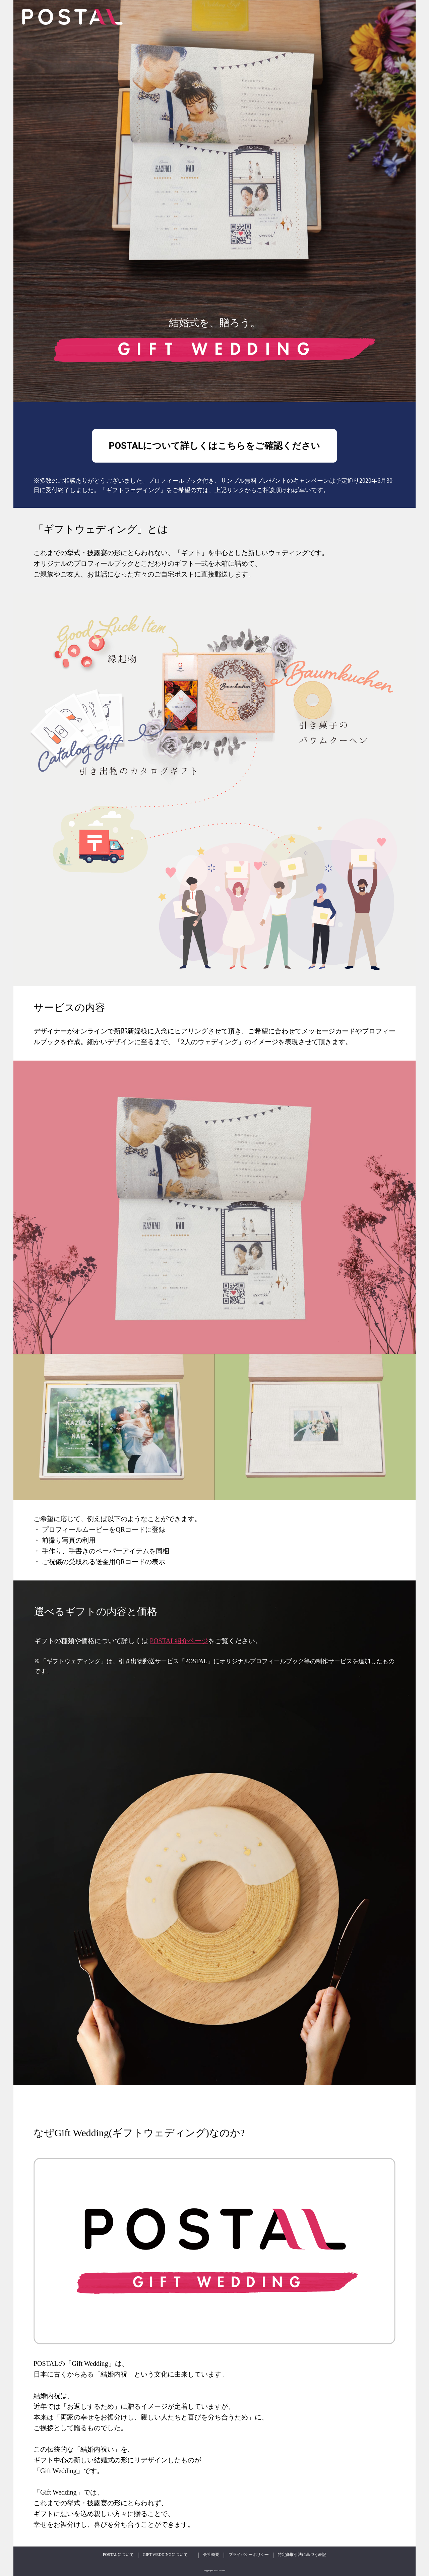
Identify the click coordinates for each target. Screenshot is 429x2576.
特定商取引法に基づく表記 (302, 2554)
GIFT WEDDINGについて (165, 2554)
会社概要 (211, 2554)
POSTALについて (118, 2554)
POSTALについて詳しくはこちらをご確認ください (214, 445)
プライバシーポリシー (249, 2554)
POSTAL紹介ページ (179, 1640)
